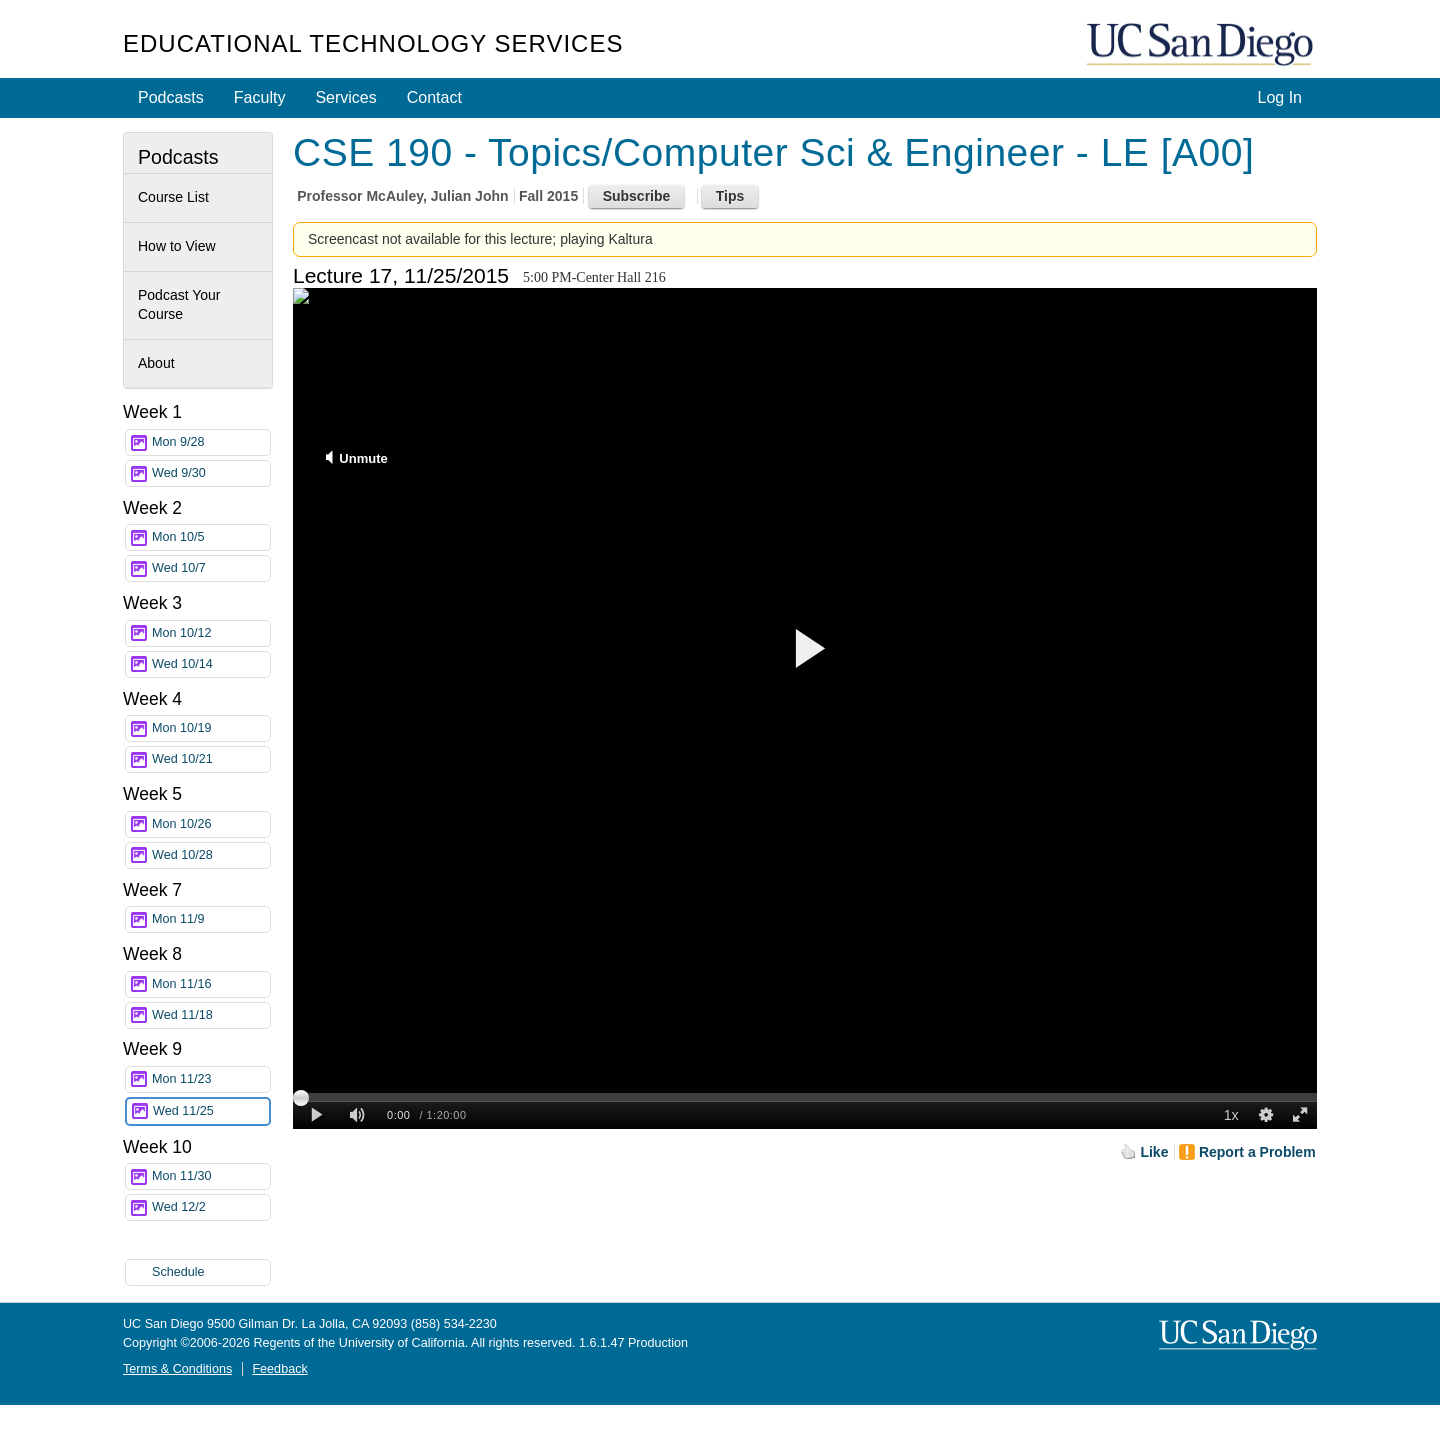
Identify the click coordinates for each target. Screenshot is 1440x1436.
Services (345, 97)
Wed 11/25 (211, 1111)
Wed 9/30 (211, 473)
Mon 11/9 (211, 919)
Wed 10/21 (211, 759)
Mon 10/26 (211, 824)
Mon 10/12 (211, 633)
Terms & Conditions (177, 1369)
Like (1154, 1152)
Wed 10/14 (211, 664)
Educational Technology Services (373, 43)
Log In (1280, 97)
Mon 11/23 (211, 1079)
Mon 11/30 (211, 1176)
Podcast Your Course (179, 305)
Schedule (178, 1272)
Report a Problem (1257, 1152)
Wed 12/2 (211, 1207)
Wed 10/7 (211, 568)
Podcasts (171, 97)
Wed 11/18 (211, 1015)
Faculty (260, 97)
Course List (173, 197)
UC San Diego (1202, 45)
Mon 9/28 (211, 442)
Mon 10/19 (211, 728)
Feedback (279, 1369)
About (156, 363)
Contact (434, 97)
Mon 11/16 (211, 984)
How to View (177, 246)
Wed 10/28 (211, 855)
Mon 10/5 (211, 537)
